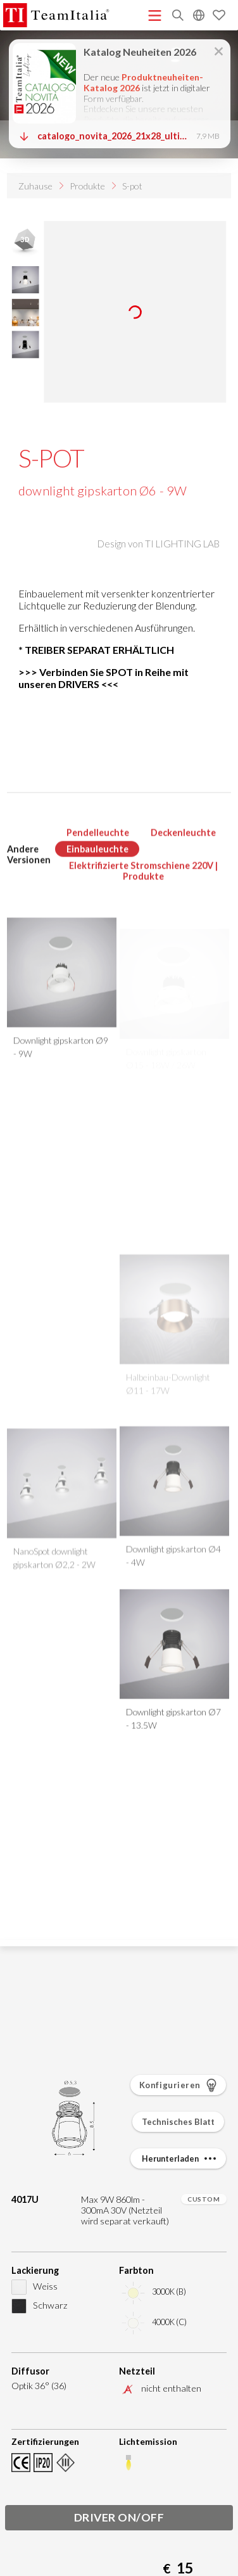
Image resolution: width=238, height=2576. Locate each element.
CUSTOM (203, 2199)
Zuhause (35, 186)
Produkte (87, 186)
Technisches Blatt (178, 2122)
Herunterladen (180, 2158)
